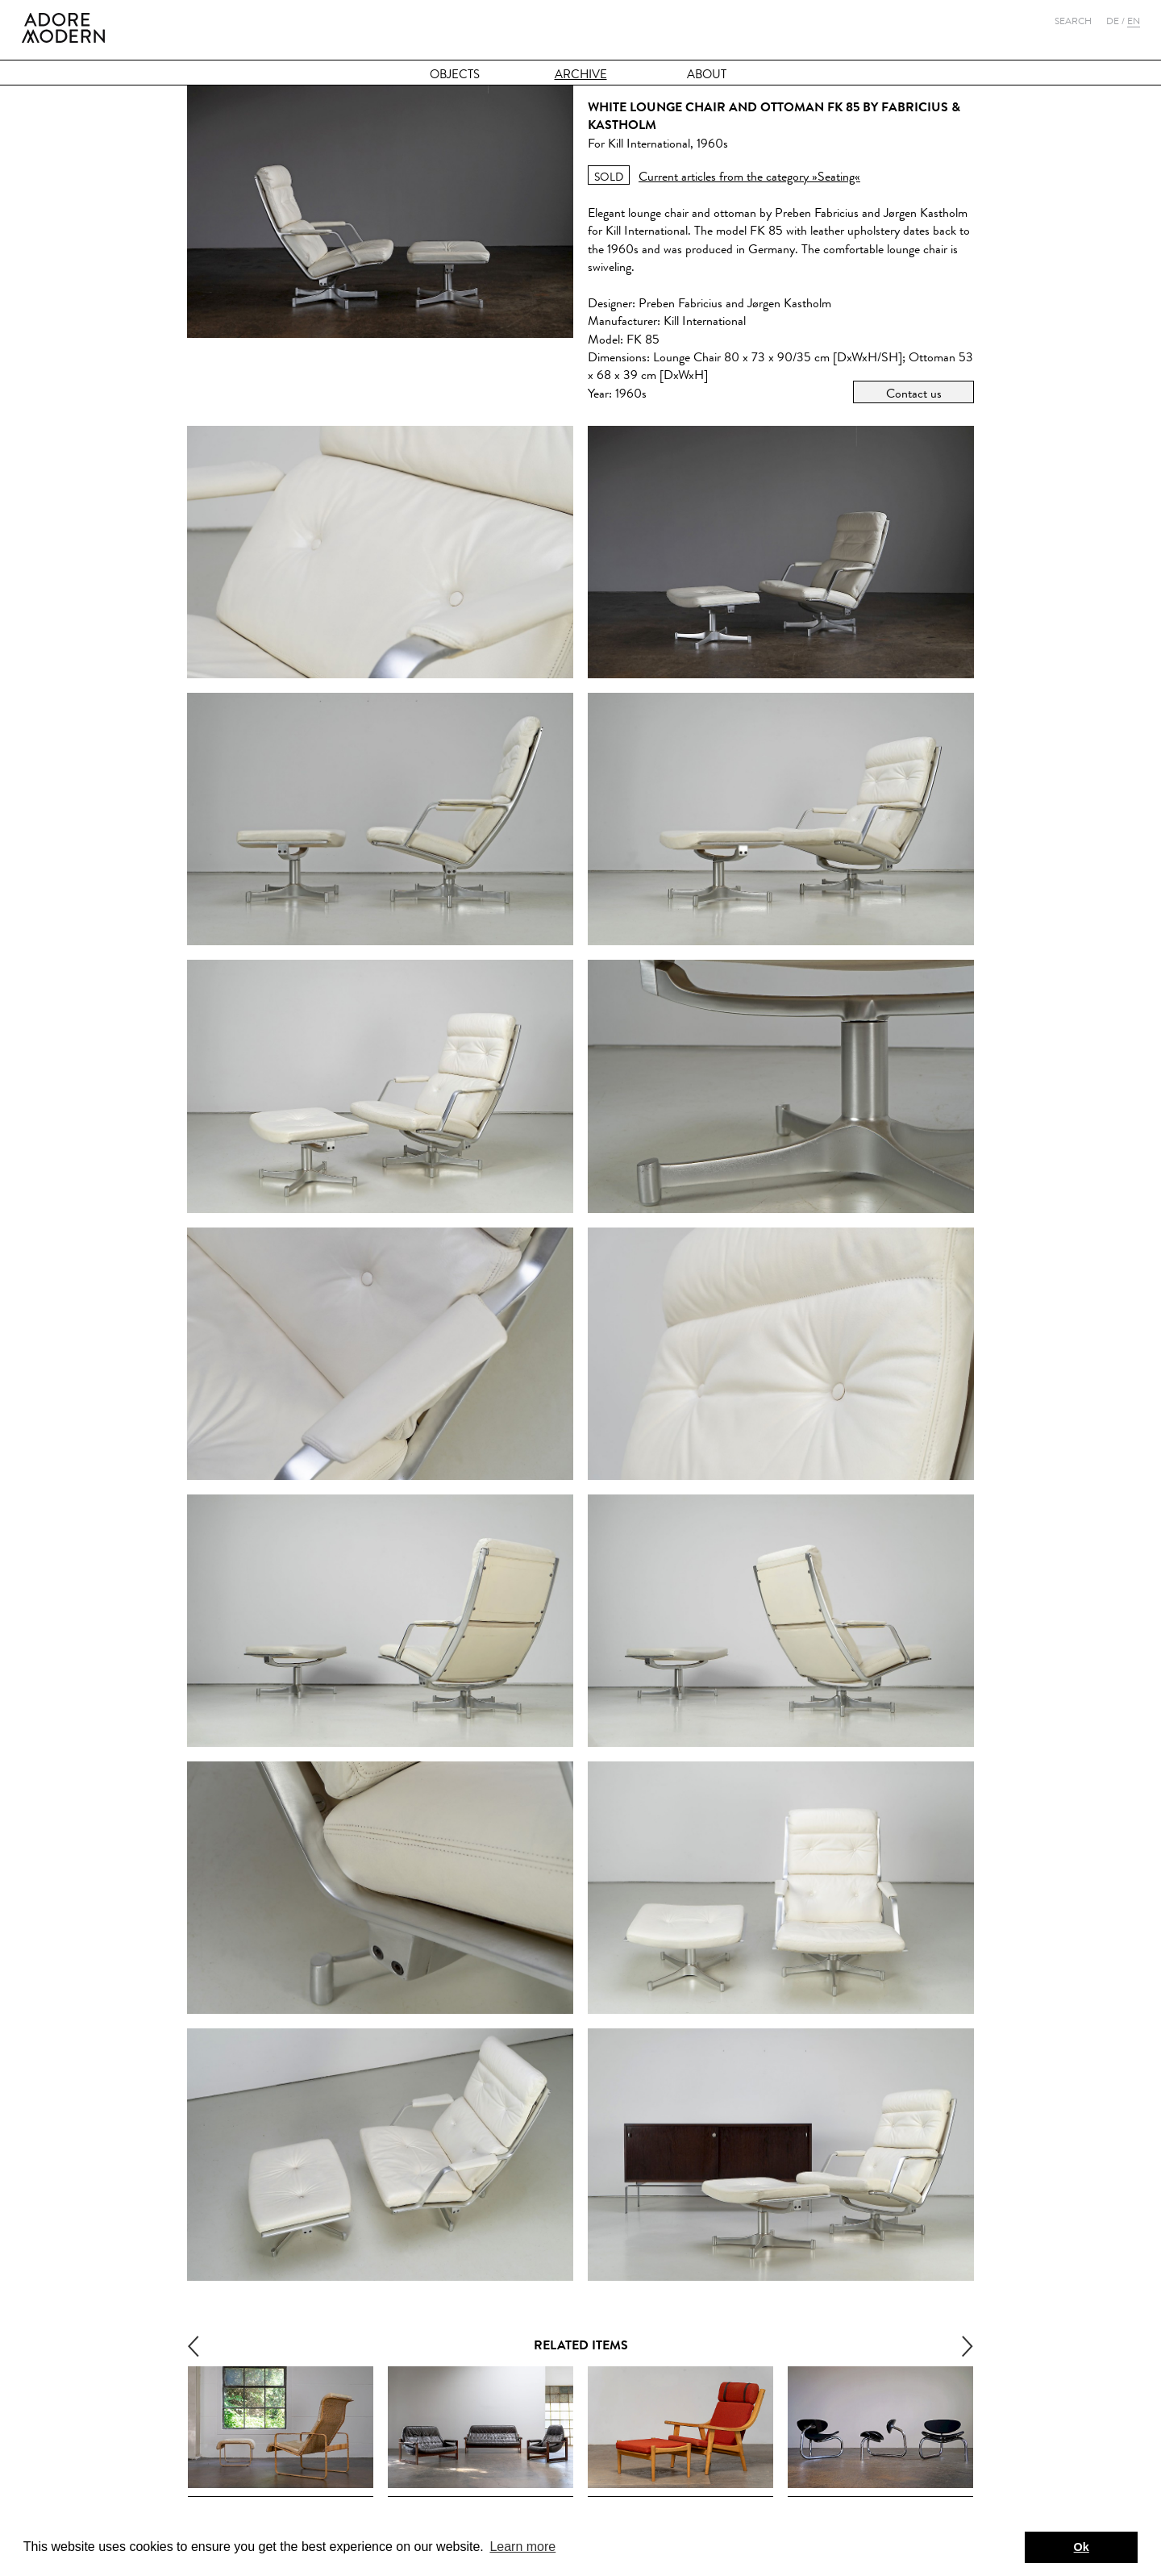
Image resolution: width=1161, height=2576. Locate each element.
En (1133, 21)
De (1112, 21)
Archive (581, 74)
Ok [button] (1081, 2547)
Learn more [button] (522, 2546)
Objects (455, 74)
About (706, 74)
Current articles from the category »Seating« (749, 176)
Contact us (914, 393)
